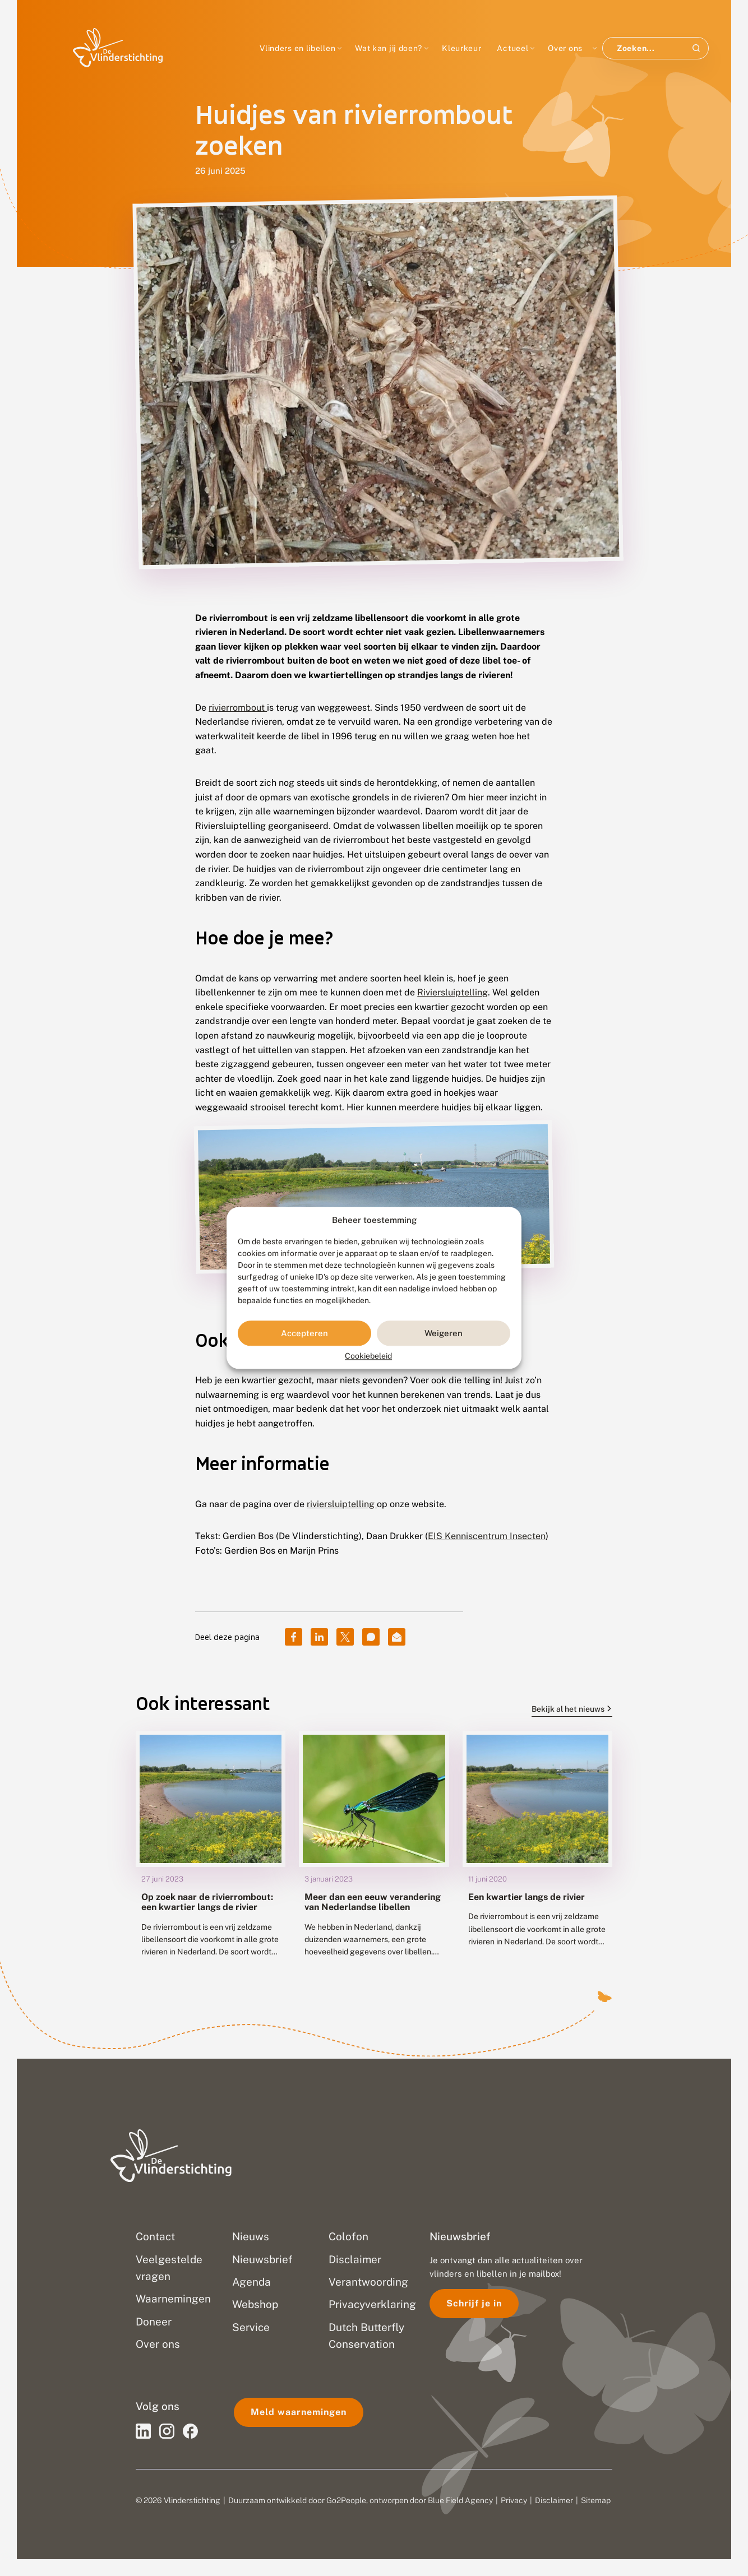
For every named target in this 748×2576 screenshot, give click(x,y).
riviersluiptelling (342, 1504)
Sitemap (596, 2500)
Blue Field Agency (460, 2500)
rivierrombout (238, 707)
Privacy (514, 2500)
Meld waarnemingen (299, 2412)
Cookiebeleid (368, 1356)
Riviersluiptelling (452, 992)
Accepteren (304, 1333)
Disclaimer (554, 2500)
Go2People (346, 2500)
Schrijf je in (474, 2303)
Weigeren (443, 1333)
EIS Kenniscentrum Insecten (487, 1536)
